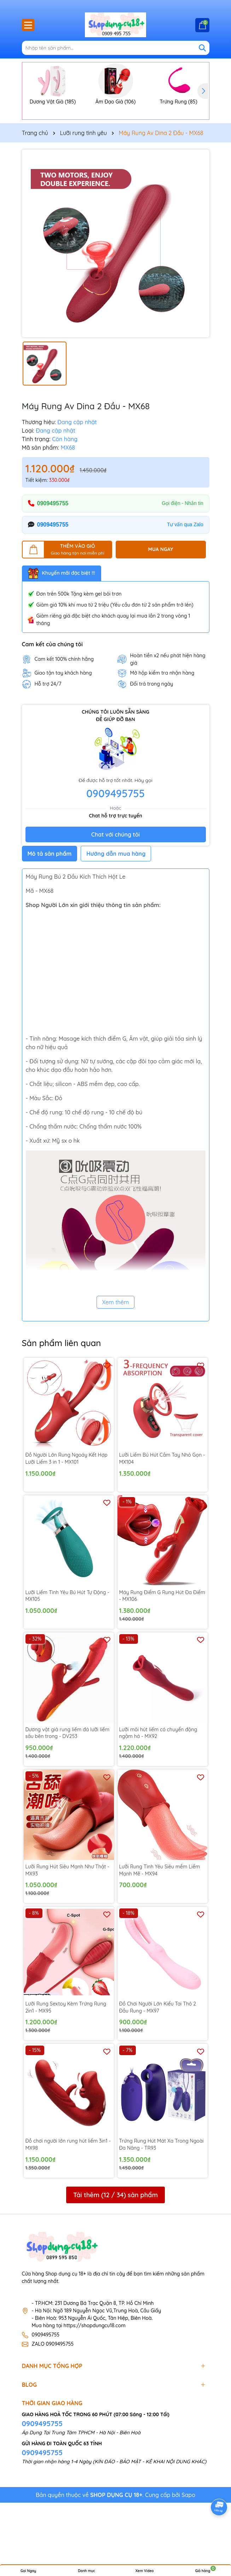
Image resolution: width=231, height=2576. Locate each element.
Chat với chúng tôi (115, 886)
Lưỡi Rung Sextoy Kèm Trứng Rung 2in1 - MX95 (65, 2059)
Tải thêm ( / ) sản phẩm (115, 2247)
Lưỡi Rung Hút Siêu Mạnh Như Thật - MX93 (67, 1922)
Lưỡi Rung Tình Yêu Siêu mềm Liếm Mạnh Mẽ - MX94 (159, 1922)
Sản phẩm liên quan (61, 1395)
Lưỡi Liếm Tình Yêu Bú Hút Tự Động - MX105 (67, 1648)
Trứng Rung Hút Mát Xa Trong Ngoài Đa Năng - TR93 (161, 2197)
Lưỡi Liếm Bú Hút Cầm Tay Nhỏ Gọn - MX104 (162, 1511)
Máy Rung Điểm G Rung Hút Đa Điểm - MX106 (162, 1648)
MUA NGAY (160, 601)
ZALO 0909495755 (53, 2396)
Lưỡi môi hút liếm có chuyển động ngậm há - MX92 (158, 1785)
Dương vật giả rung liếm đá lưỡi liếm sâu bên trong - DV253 (67, 1785)
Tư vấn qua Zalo (185, 576)
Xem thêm (115, 1354)
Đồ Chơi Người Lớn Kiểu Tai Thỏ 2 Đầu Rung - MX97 (157, 2059)
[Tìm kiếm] (202, 48)
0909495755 (53, 555)
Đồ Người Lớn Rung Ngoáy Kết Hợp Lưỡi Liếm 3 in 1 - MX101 (66, 1511)
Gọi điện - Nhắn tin (182, 555)
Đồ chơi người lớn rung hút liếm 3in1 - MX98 (68, 2197)
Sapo (188, 2546)
